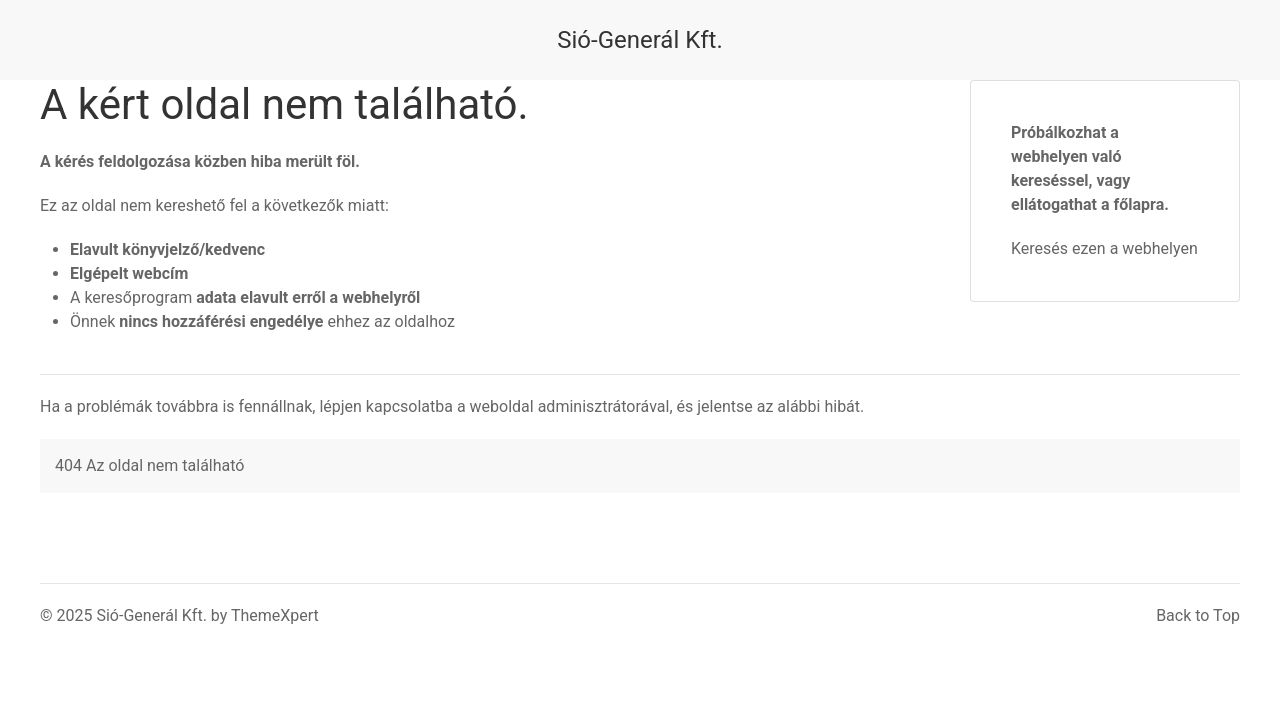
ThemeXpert (275, 615)
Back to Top (1198, 615)
